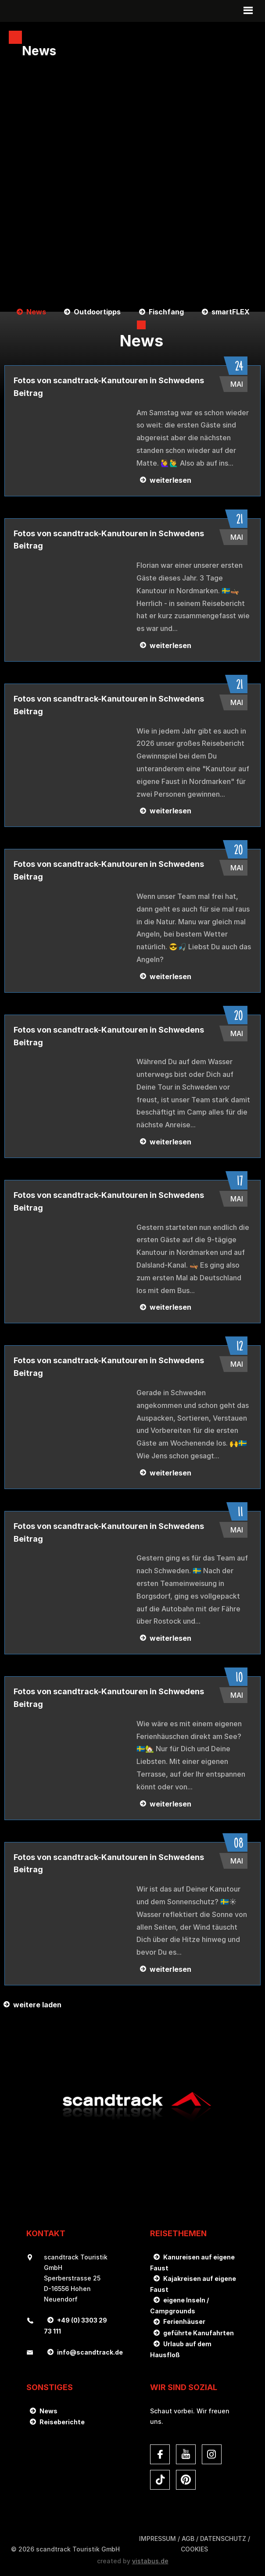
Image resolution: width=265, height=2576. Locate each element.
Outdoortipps (97, 312)
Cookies (194, 2549)
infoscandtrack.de (90, 2352)
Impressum (157, 2538)
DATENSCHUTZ (223, 2538)
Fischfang (166, 312)
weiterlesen (170, 480)
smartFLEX (230, 312)
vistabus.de (150, 2561)
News (36, 312)
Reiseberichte (62, 2422)
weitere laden (37, 2004)
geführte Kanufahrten (198, 2333)
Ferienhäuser (184, 2321)
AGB (188, 2538)
